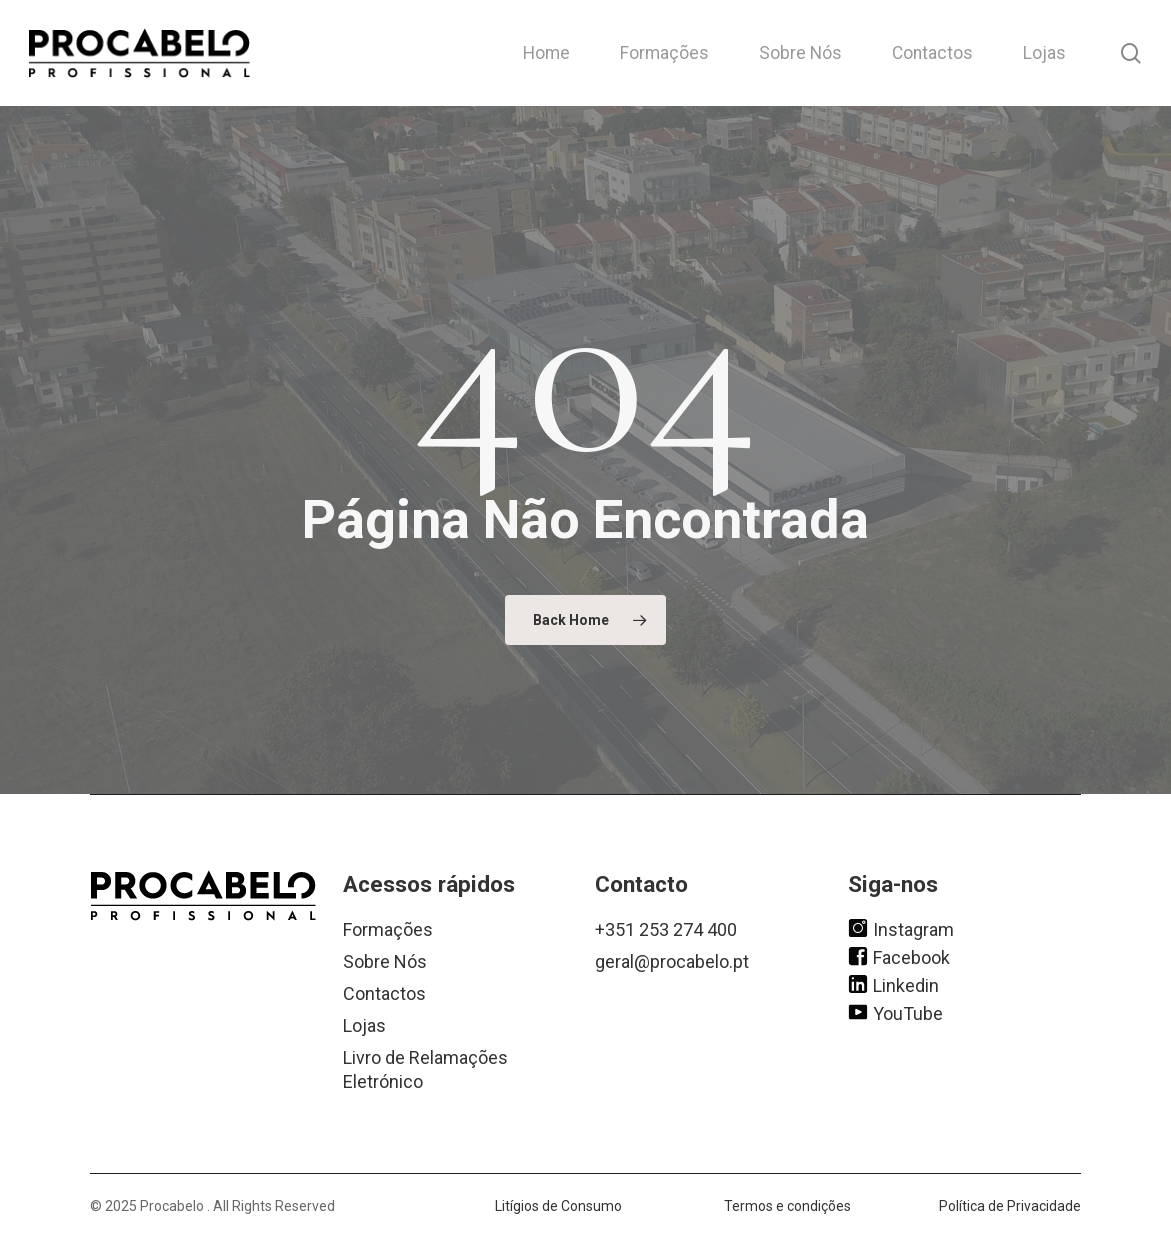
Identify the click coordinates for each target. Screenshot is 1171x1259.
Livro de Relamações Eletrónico (425, 1069)
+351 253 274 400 (666, 929)
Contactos (384, 993)
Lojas (364, 1025)
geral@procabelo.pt (672, 961)
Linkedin (893, 984)
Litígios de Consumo (558, 1206)
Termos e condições (787, 1206)
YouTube (895, 1012)
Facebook (899, 956)
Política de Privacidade (1010, 1206)
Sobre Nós (385, 961)
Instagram (901, 928)
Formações (388, 929)
